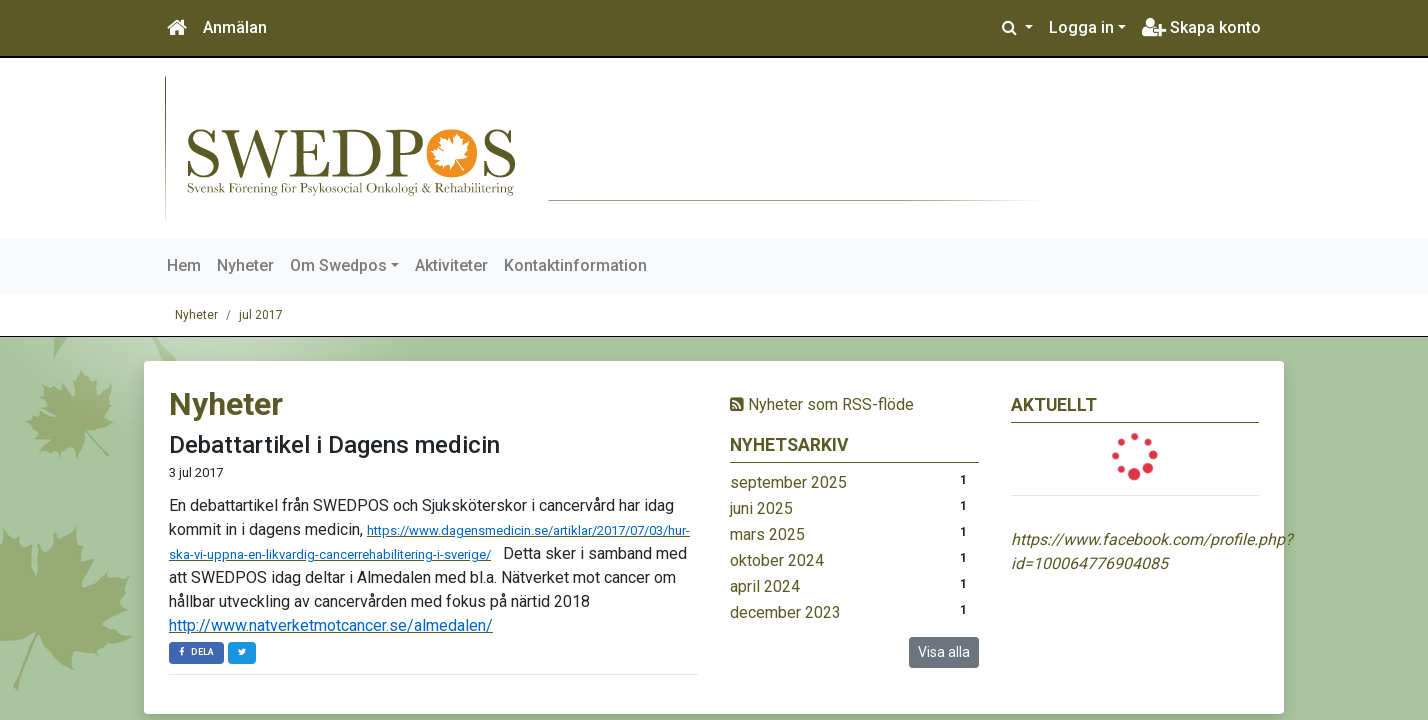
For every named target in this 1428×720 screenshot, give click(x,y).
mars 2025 (767, 534)
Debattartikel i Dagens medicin (334, 445)
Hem (184, 265)
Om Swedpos (338, 265)
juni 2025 (761, 508)
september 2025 (788, 482)
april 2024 (765, 586)
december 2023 (785, 612)
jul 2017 (261, 315)
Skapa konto (1201, 27)
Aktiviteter (451, 265)
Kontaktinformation (575, 265)
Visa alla (944, 652)
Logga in (1081, 27)
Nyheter (245, 265)
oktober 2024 (777, 560)
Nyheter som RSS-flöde (822, 404)
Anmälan (235, 27)
